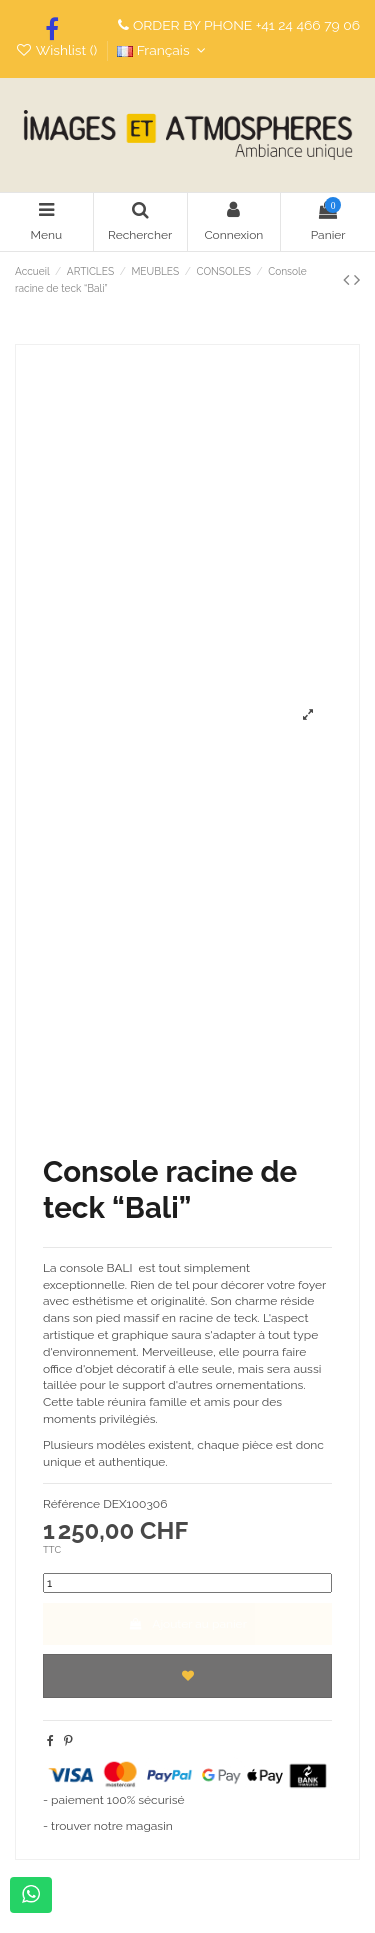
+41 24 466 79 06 (308, 25)
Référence (71, 1504)
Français (164, 50)
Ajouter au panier (187, 1624)
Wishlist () (58, 50)
